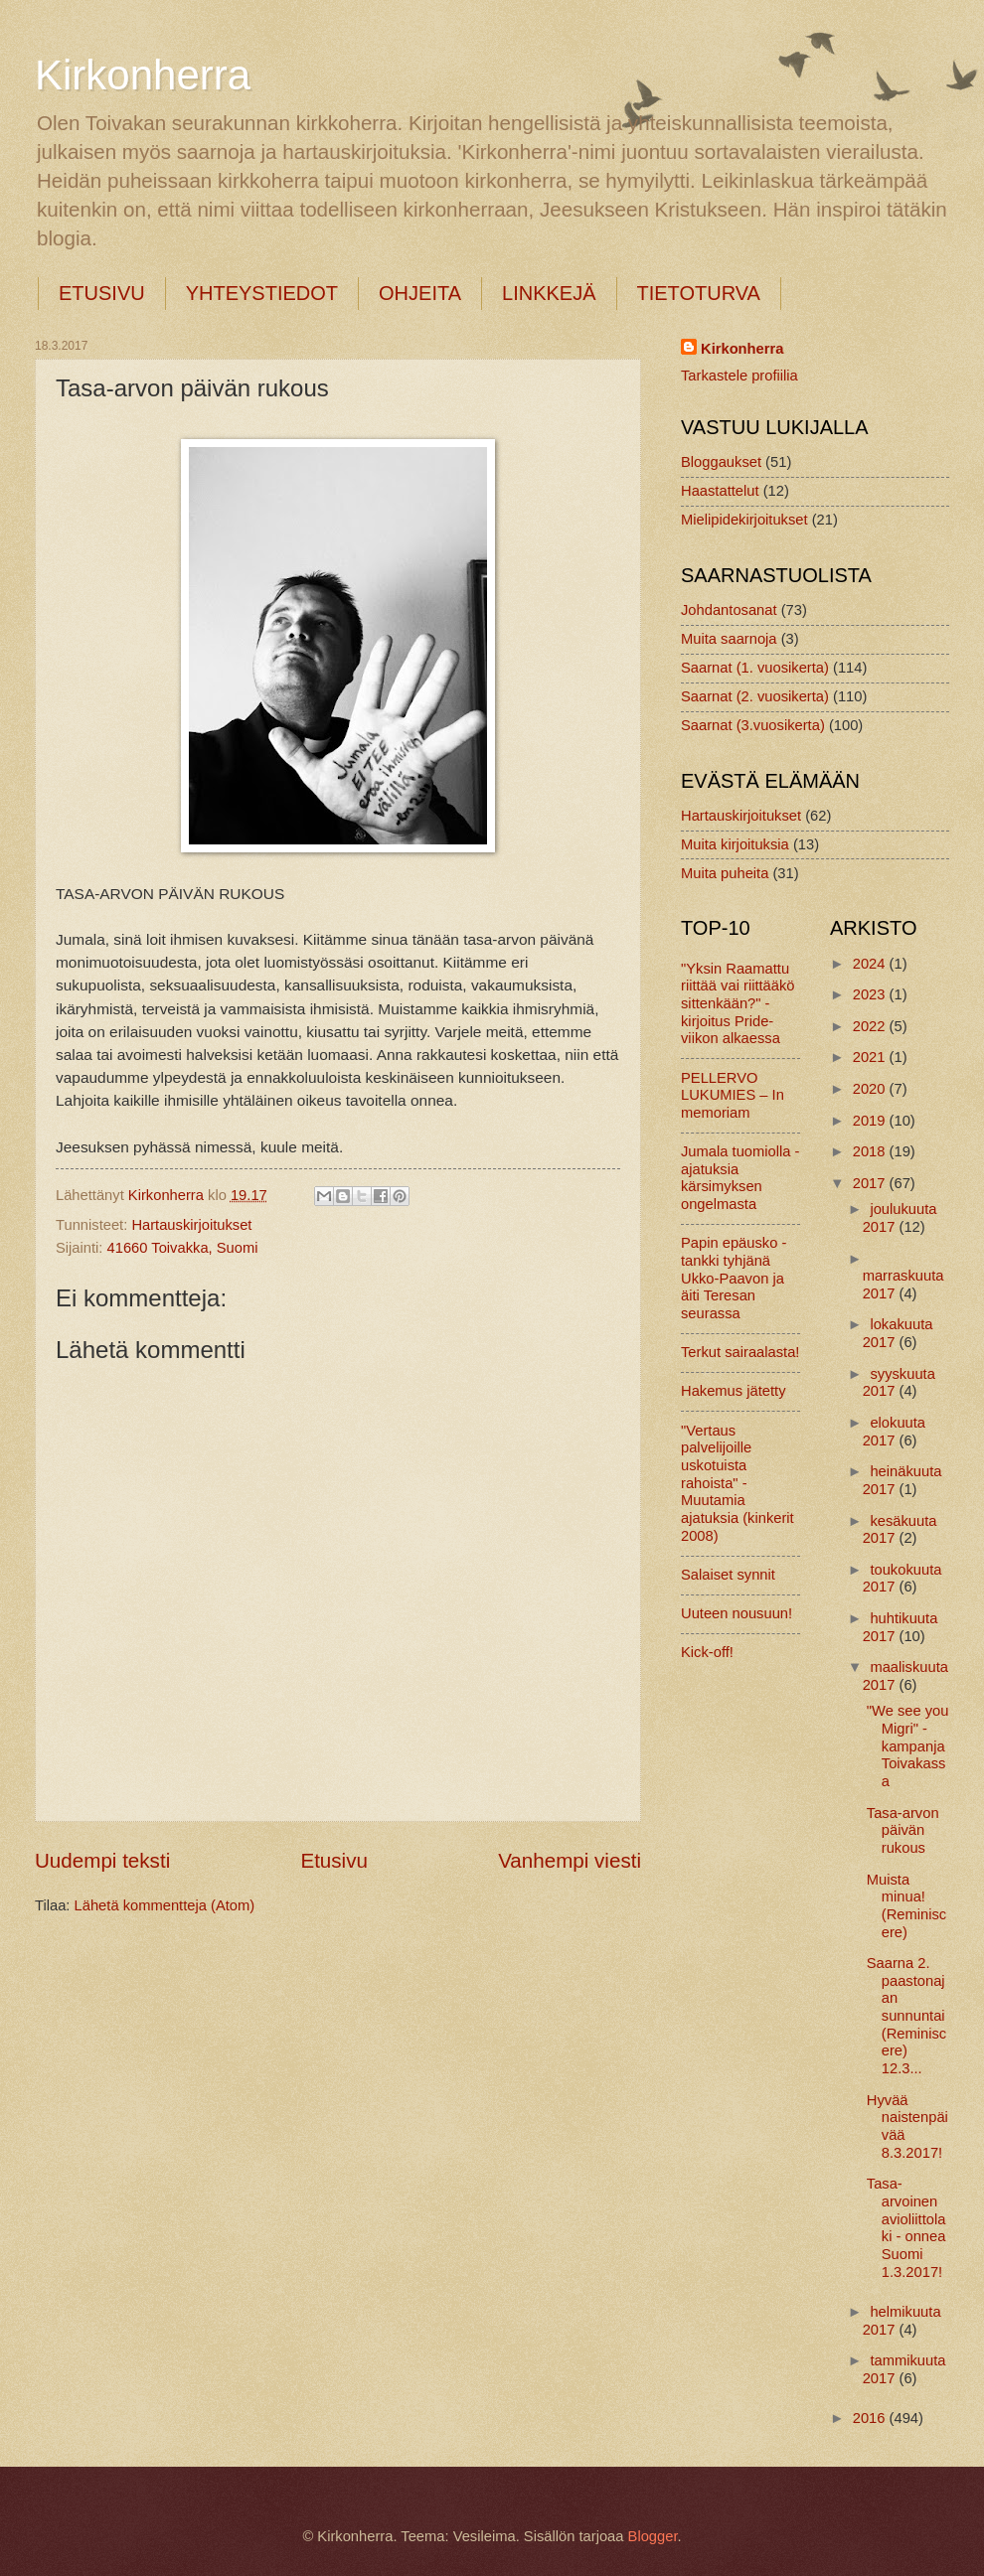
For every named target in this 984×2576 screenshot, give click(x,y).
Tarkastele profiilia (739, 375)
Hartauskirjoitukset (191, 1225)
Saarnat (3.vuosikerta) (753, 725)
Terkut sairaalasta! (740, 1352)
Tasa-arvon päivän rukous (903, 1830)
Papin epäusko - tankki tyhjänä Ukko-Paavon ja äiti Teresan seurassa (733, 1278)
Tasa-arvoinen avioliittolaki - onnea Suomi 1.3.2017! (906, 2227)
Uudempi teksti (102, 1860)
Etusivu (334, 1860)
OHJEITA (420, 293)
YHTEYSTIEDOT (262, 293)
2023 (871, 994)
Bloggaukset (721, 462)
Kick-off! (707, 1652)
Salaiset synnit (728, 1575)
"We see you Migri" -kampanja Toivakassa (908, 1746)
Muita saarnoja (729, 639)
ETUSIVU (102, 293)
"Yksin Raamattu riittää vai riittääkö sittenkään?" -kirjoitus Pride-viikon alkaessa (738, 1004)
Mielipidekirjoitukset (744, 520)
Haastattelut (720, 491)
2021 (871, 1057)
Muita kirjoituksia (735, 844)
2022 (871, 1026)
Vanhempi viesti (569, 1860)
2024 (871, 964)
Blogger (653, 2536)
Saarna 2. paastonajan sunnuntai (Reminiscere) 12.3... (906, 2015)
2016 (871, 2418)
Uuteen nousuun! (736, 1613)
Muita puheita (724, 873)
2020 (871, 1089)
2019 (871, 1121)
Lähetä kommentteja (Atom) (165, 1905)
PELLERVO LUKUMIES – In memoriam (732, 1095)
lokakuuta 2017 (898, 1333)
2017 (871, 1183)
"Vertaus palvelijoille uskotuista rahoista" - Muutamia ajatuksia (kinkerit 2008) (737, 1483)
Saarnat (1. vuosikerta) (755, 668)
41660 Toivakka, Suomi (182, 1248)
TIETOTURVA (698, 293)
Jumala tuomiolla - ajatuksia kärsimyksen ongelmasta (740, 1177)
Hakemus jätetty (733, 1391)
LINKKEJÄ (548, 293)
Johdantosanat (729, 610)
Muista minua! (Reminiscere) (906, 1906)
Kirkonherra (142, 75)
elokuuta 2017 (894, 1431)
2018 (871, 1151)
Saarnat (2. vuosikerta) (755, 696)
